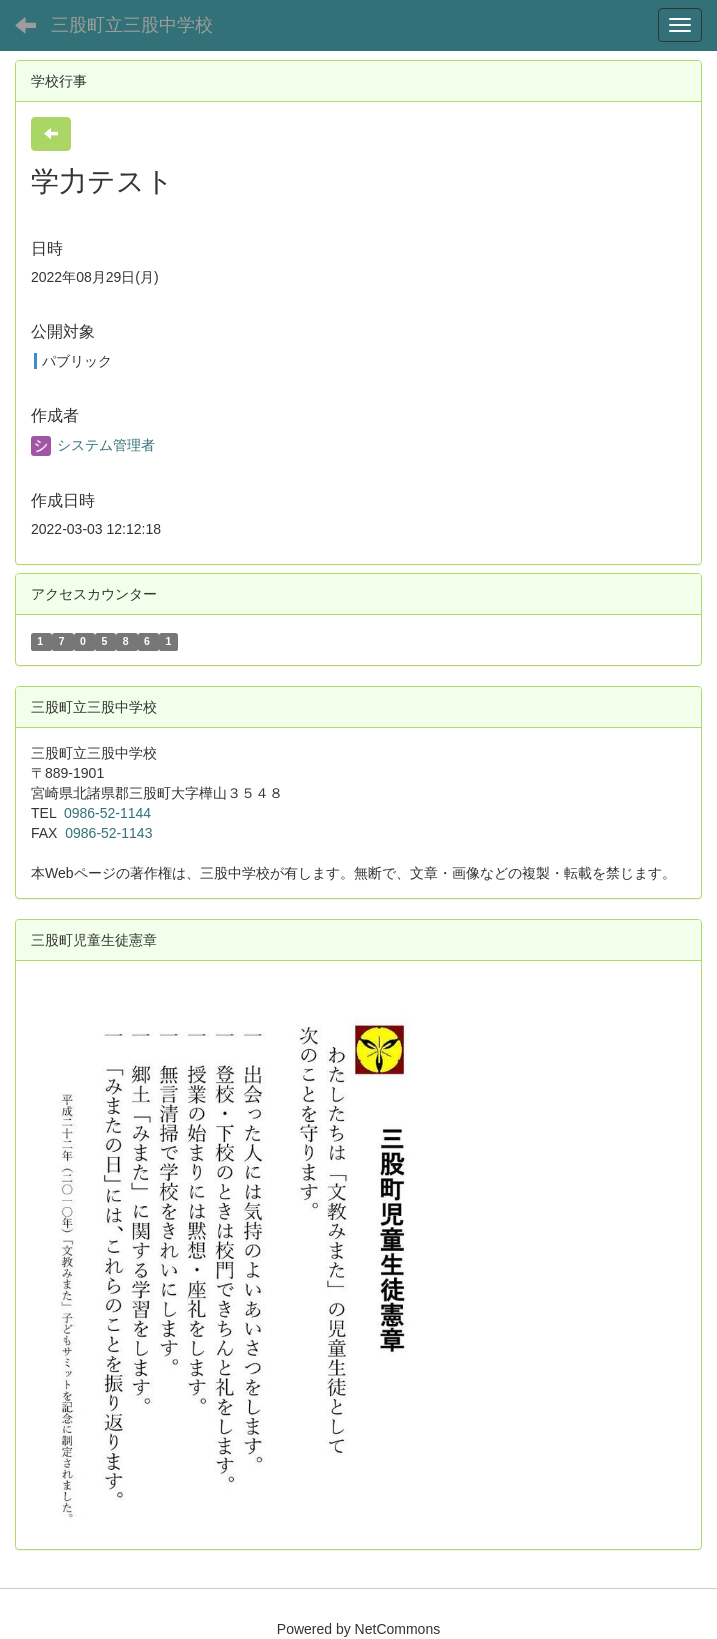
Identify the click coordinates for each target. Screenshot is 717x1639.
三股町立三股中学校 (132, 25)
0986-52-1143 (108, 833)
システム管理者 (93, 445)
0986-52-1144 (107, 813)
